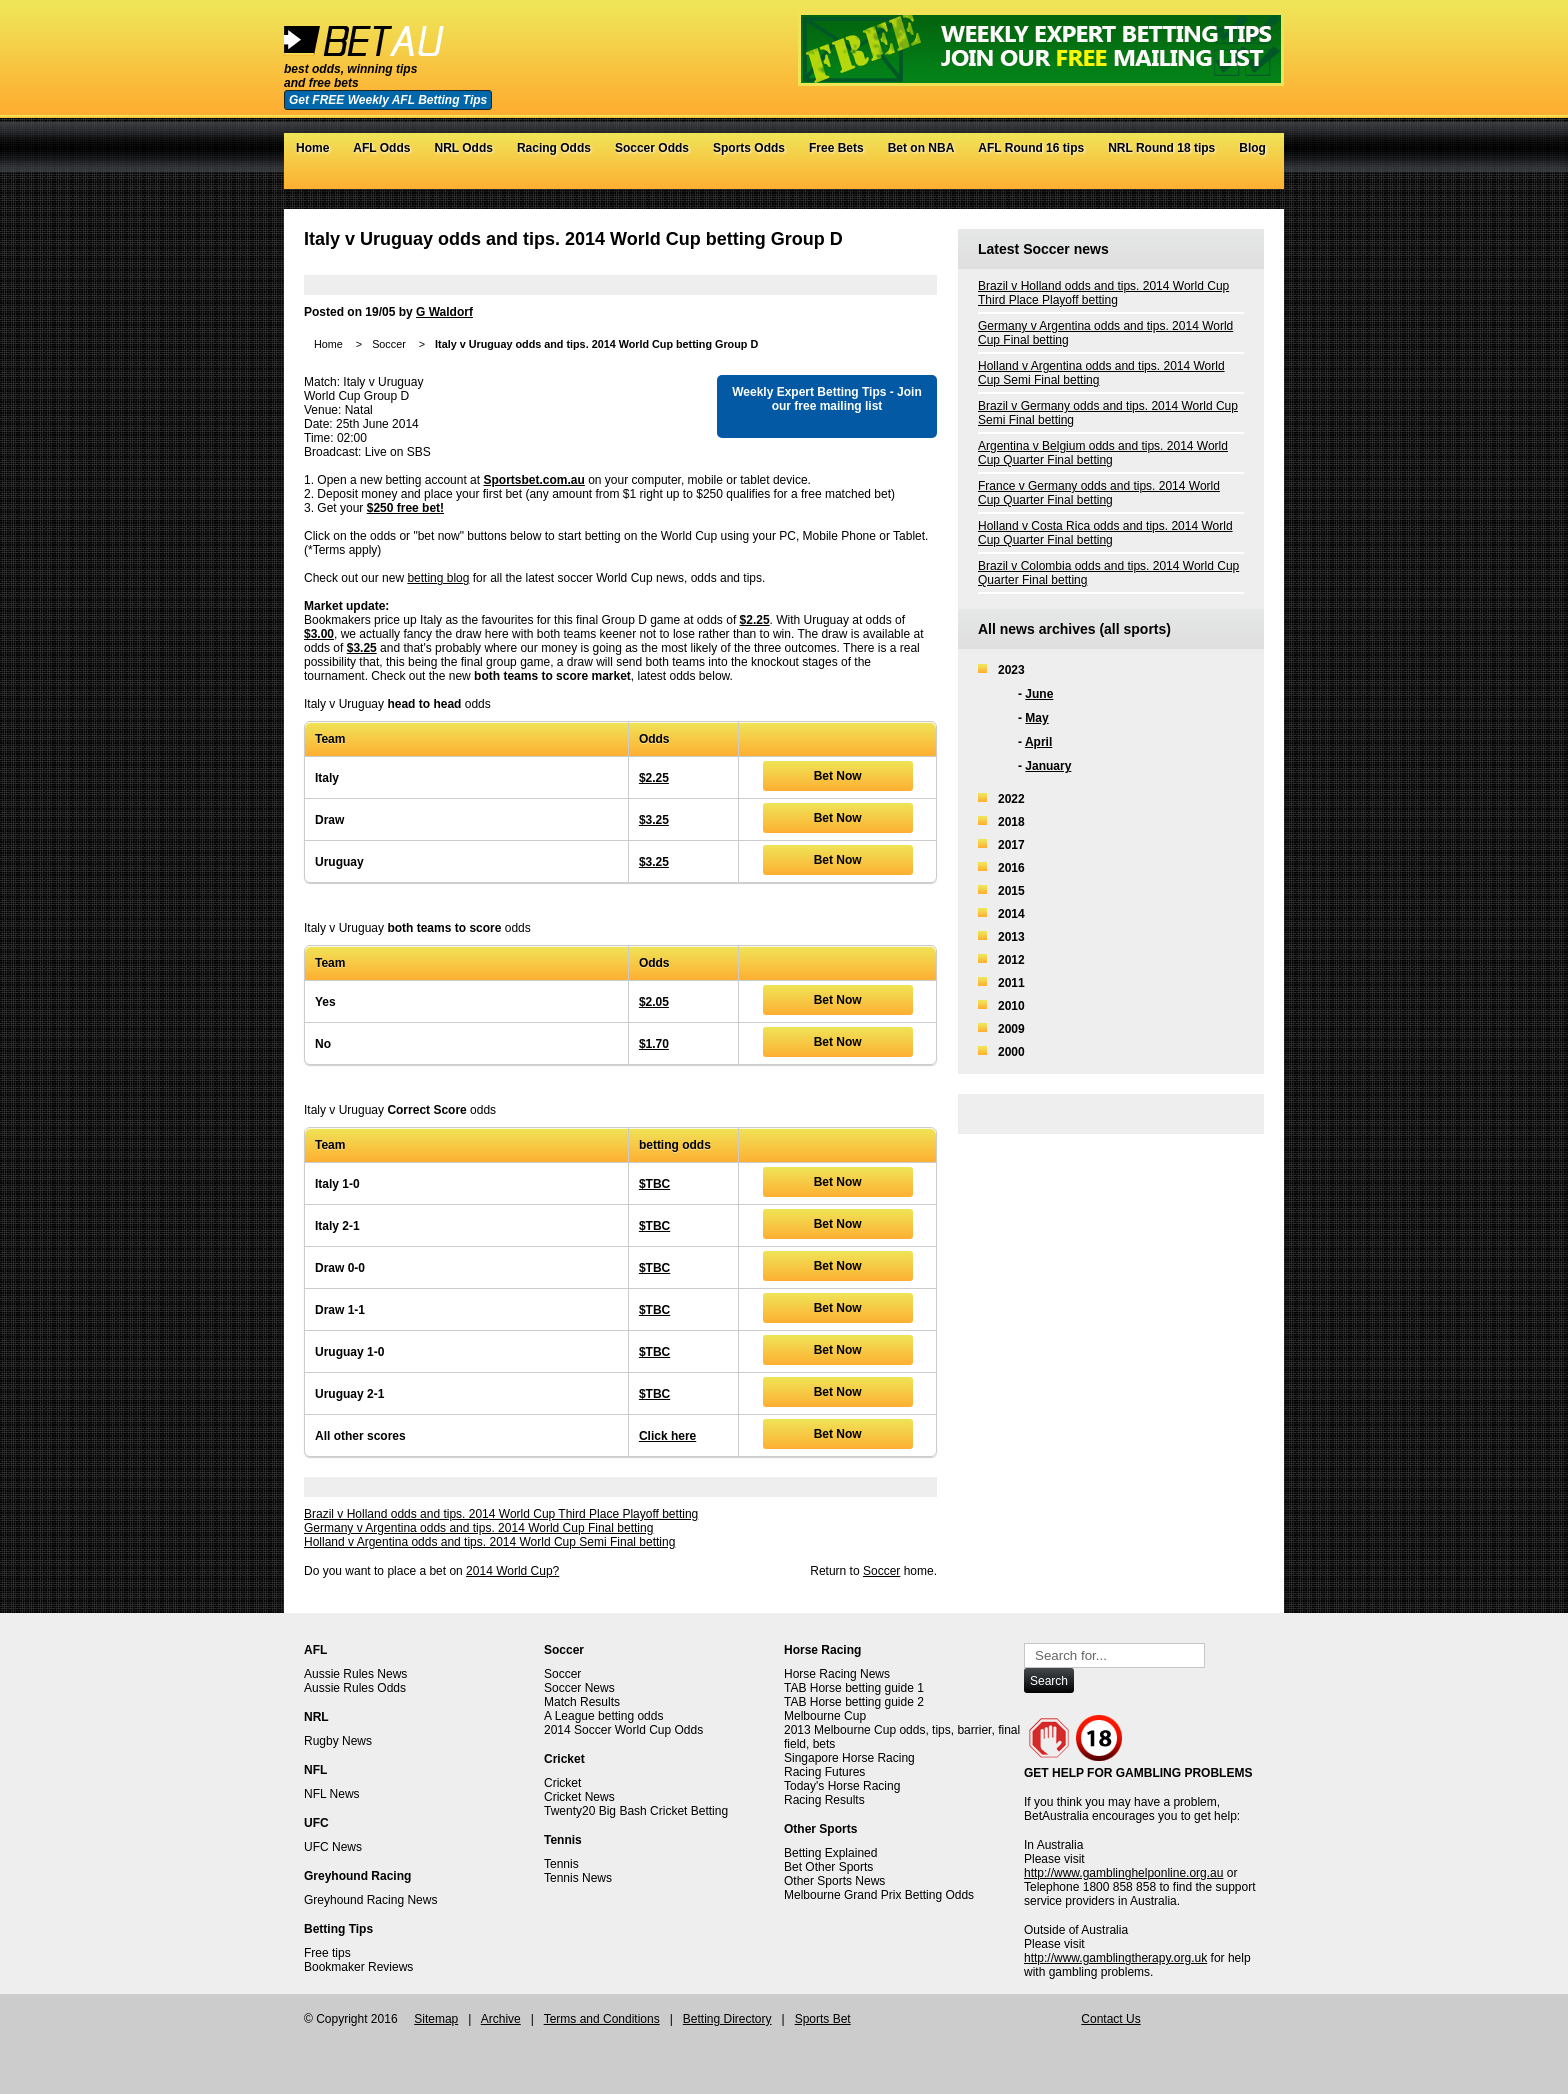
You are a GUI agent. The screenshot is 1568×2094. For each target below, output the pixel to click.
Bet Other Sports (828, 1867)
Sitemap (436, 2019)
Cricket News (579, 1797)
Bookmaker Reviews (358, 1967)
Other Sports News (834, 1881)
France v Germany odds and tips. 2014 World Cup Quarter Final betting (1099, 493)
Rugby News (338, 1741)
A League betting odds (603, 1716)
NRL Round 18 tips (1161, 148)
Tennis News (578, 1878)
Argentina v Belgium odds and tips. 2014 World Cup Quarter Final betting (1103, 453)
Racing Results (824, 1800)
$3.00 (319, 634)
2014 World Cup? (512, 1571)
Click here (667, 1436)
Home (312, 148)
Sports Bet (823, 2019)
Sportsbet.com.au (533, 480)
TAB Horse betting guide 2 (854, 1702)
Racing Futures (824, 1772)
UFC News (333, 1847)
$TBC (654, 1184)
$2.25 (755, 620)
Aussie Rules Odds (355, 1688)
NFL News (332, 1794)
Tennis (561, 1864)
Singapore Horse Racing (849, 1758)
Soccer (389, 344)
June (1039, 694)
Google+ (1233, 179)
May (1036, 718)
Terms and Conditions (602, 2019)
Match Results (582, 1702)
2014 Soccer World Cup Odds (623, 1730)
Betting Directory (727, 2019)
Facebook (1213, 179)
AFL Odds (381, 148)
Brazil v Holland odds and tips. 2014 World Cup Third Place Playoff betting (501, 1514)
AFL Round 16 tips (1031, 148)
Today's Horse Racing (842, 1786)
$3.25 (362, 648)
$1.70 (654, 1044)
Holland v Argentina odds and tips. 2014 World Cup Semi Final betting (489, 1542)
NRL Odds (463, 148)
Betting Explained (830, 1853)
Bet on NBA (921, 148)
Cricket (562, 1783)
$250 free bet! (405, 508)
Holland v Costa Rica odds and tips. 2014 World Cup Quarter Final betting (1105, 533)
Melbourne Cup (825, 1716)
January (1048, 766)
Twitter (1193, 179)
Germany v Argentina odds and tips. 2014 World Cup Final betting (478, 1528)
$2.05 (654, 1002)
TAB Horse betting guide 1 (854, 1688)
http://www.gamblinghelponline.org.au (1123, 1873)
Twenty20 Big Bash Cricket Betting (636, 1811)
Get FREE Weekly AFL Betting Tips (388, 100)
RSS (1253, 179)
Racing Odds (554, 148)
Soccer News (579, 1688)
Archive (501, 2019)
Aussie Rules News (355, 1674)
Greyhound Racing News (370, 1900)
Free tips (327, 1953)
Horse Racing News (837, 1674)
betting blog (438, 578)
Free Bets (836, 148)
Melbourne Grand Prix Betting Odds (879, 1895)
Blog (1252, 148)
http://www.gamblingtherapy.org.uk (1115, 1958)
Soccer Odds (652, 148)
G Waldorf (444, 312)
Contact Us (1110, 2019)
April (1038, 742)
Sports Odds (749, 148)
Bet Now (838, 776)
